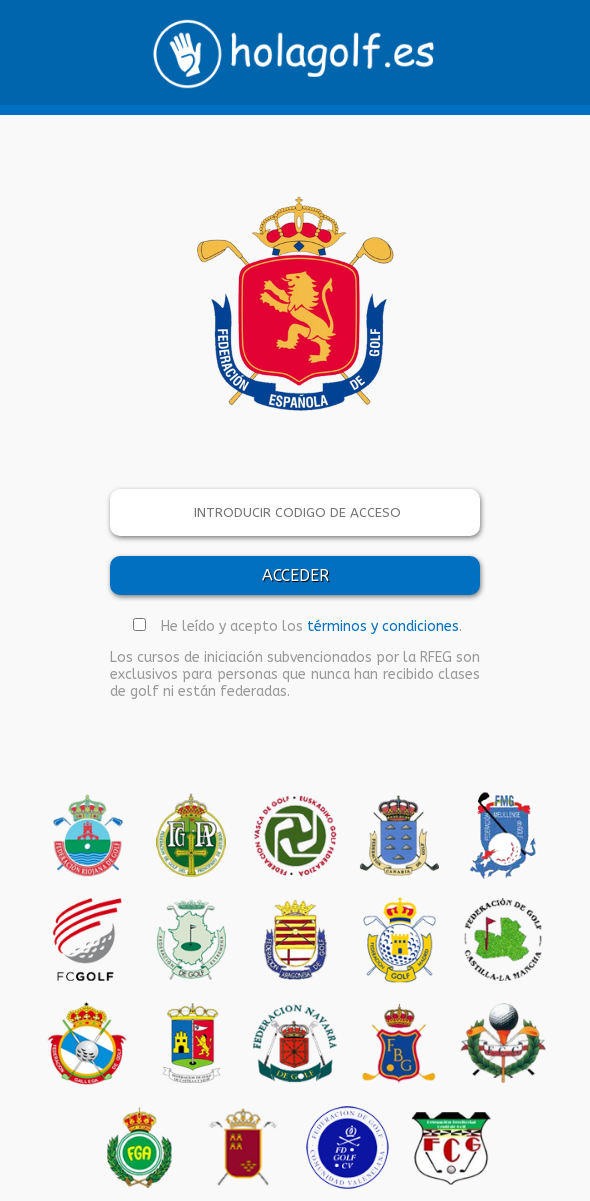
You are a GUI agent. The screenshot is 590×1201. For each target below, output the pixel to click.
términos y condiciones (383, 626)
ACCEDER (295, 575)
